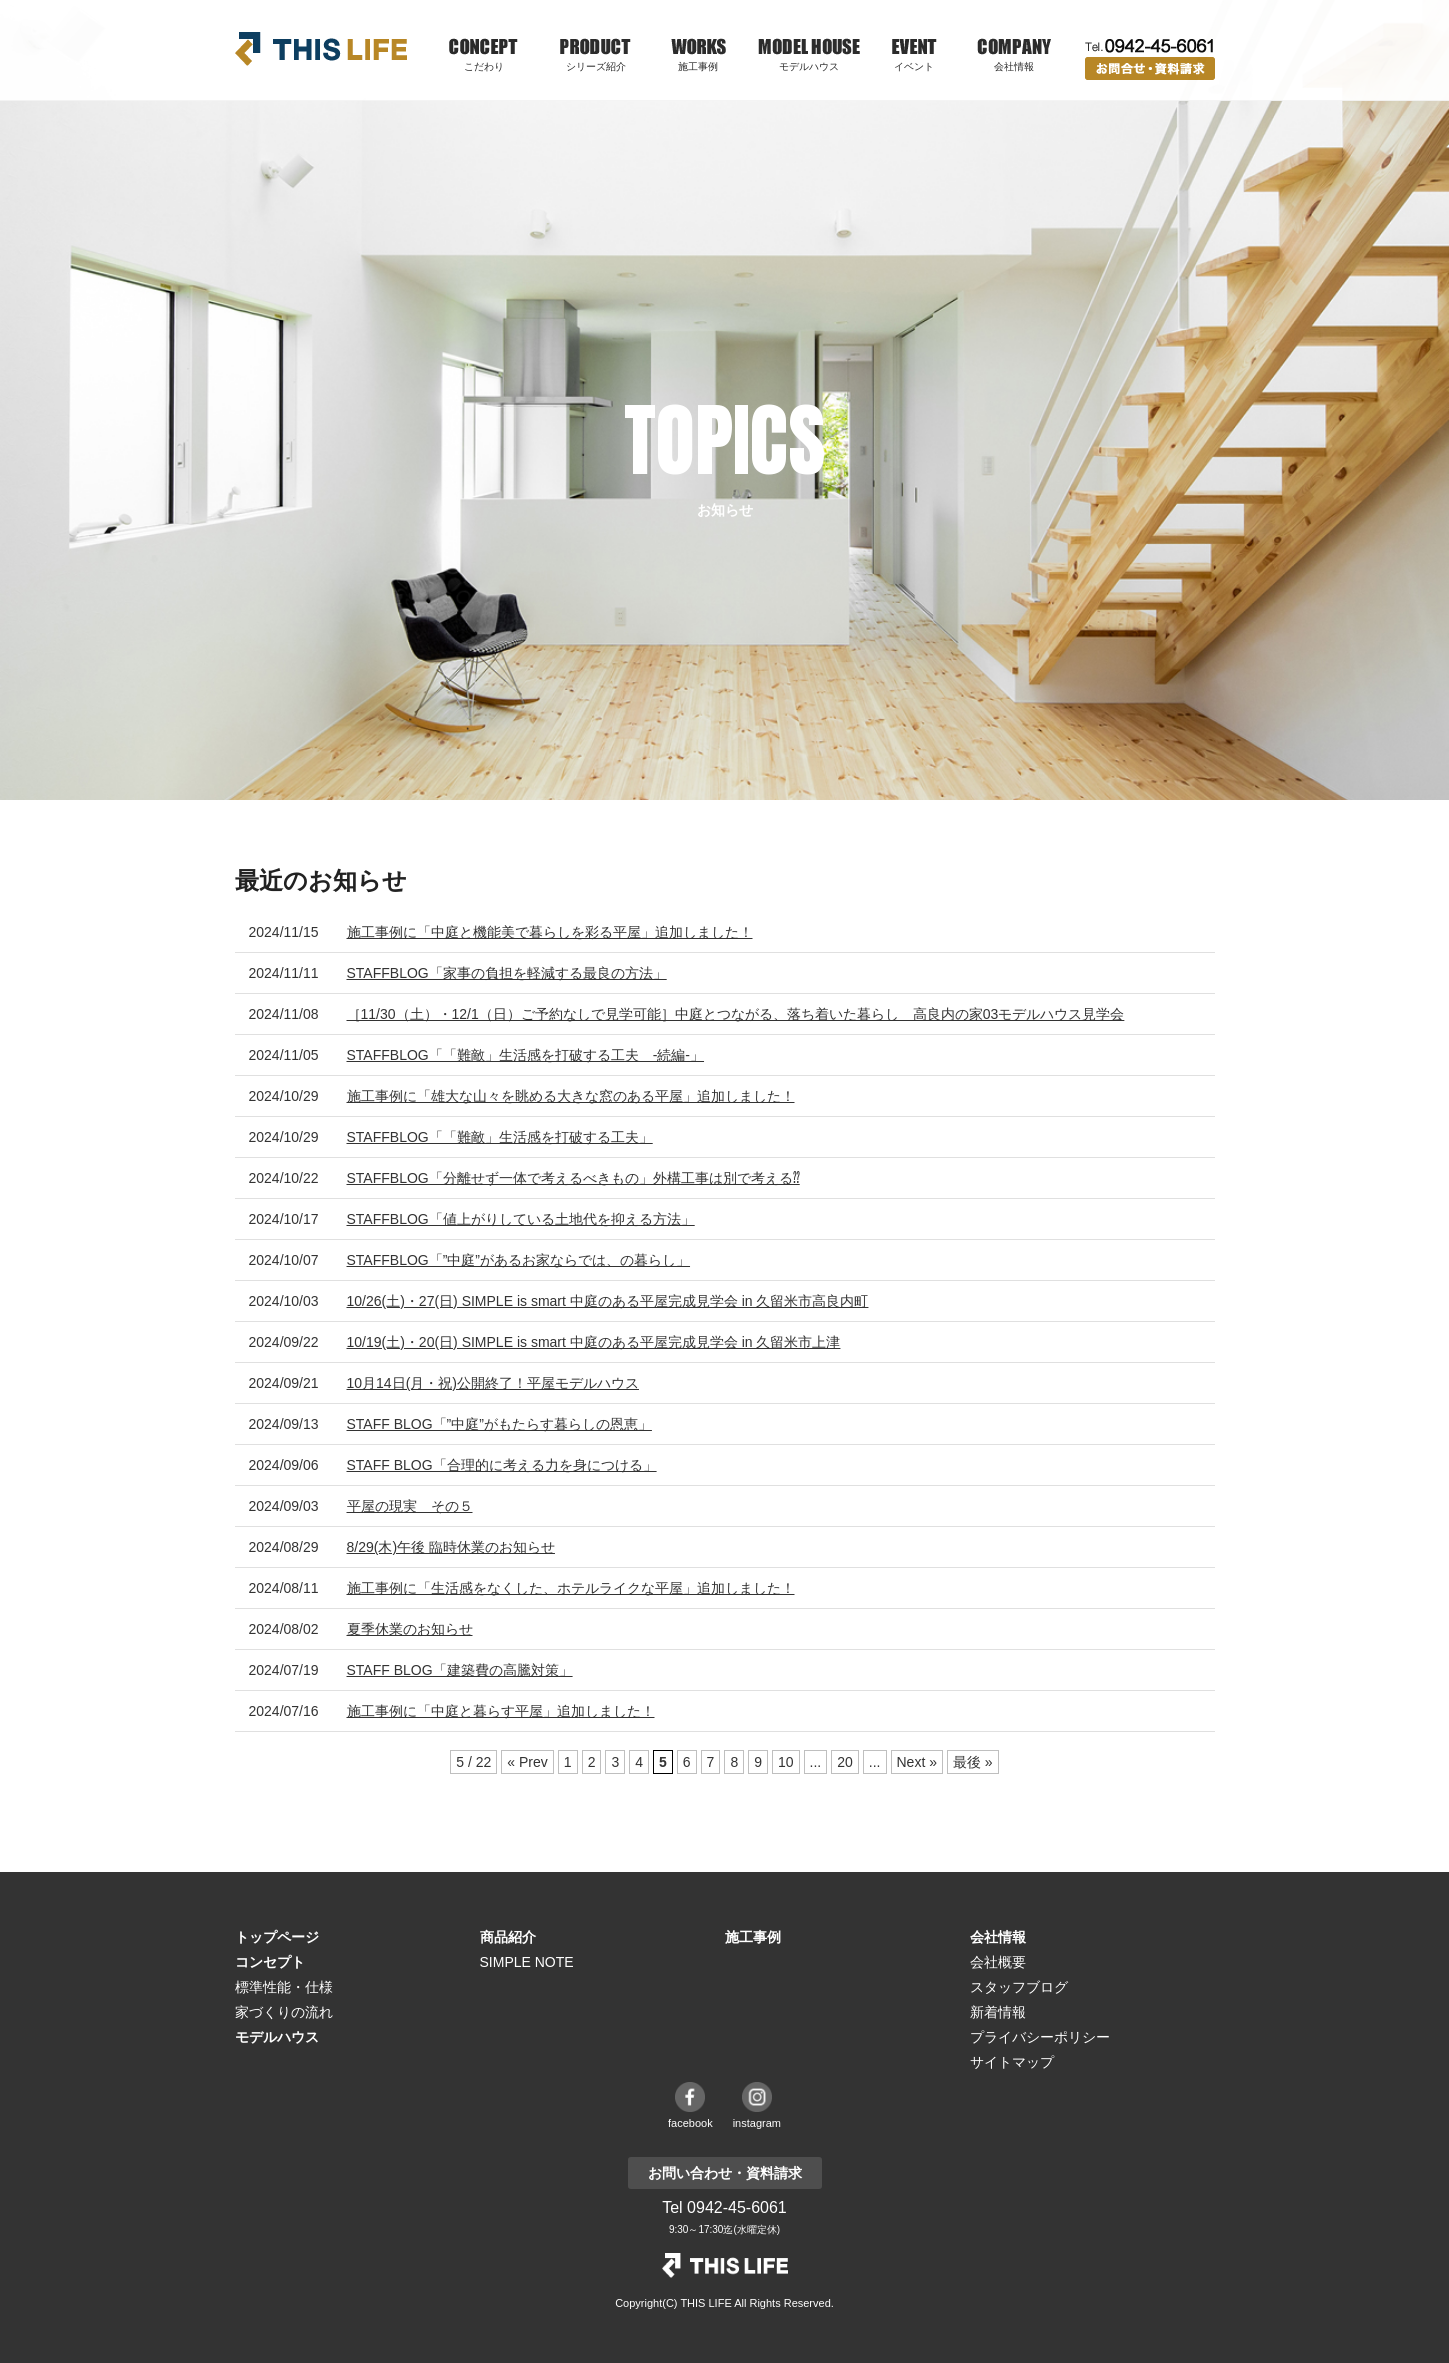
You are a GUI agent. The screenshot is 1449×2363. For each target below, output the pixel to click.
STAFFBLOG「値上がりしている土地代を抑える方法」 (521, 1219)
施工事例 (698, 66)
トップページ (277, 1937)
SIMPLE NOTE (527, 1962)
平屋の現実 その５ (410, 1506)
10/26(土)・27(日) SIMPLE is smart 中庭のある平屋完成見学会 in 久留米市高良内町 (608, 1301)
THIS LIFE (321, 49)
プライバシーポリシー (1040, 2037)
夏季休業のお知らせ (410, 1629)
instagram (757, 2123)
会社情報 (998, 1937)
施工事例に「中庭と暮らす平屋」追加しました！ (501, 1711)
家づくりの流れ (284, 2012)
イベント (914, 66)
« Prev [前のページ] (527, 1762)
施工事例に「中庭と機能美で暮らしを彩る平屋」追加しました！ (550, 932)
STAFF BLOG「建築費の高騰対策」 (460, 1670)
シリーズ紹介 (596, 66)
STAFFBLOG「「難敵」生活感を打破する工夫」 (500, 1137)
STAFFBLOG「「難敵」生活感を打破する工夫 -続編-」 (526, 1055)
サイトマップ (1012, 2062)
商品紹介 (508, 1937)
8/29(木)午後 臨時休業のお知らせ (451, 1547)
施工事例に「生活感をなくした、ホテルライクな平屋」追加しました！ (571, 1588)
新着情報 (998, 2012)
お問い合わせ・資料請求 (1150, 68)
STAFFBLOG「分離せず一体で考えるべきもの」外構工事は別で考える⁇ (573, 1178)
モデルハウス (809, 66)
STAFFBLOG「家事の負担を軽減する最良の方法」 (507, 973)
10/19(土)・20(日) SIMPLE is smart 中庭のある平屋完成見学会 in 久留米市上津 (594, 1342)
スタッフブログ (1019, 1987)
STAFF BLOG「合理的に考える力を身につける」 (502, 1465)
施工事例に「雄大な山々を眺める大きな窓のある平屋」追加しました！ (571, 1096)
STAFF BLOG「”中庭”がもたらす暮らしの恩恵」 (499, 1424)
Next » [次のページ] (917, 1762)
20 (845, 1762)
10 (786, 1762)
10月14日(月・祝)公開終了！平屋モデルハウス (493, 1383)
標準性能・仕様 (284, 1987)
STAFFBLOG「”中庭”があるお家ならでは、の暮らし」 (519, 1260)
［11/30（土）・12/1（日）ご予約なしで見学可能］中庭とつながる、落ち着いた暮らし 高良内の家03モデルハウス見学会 (736, 1014)
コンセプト (270, 1962)
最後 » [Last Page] (973, 1762)
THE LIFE (725, 2265)
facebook (690, 2123)
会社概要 (998, 1962)
